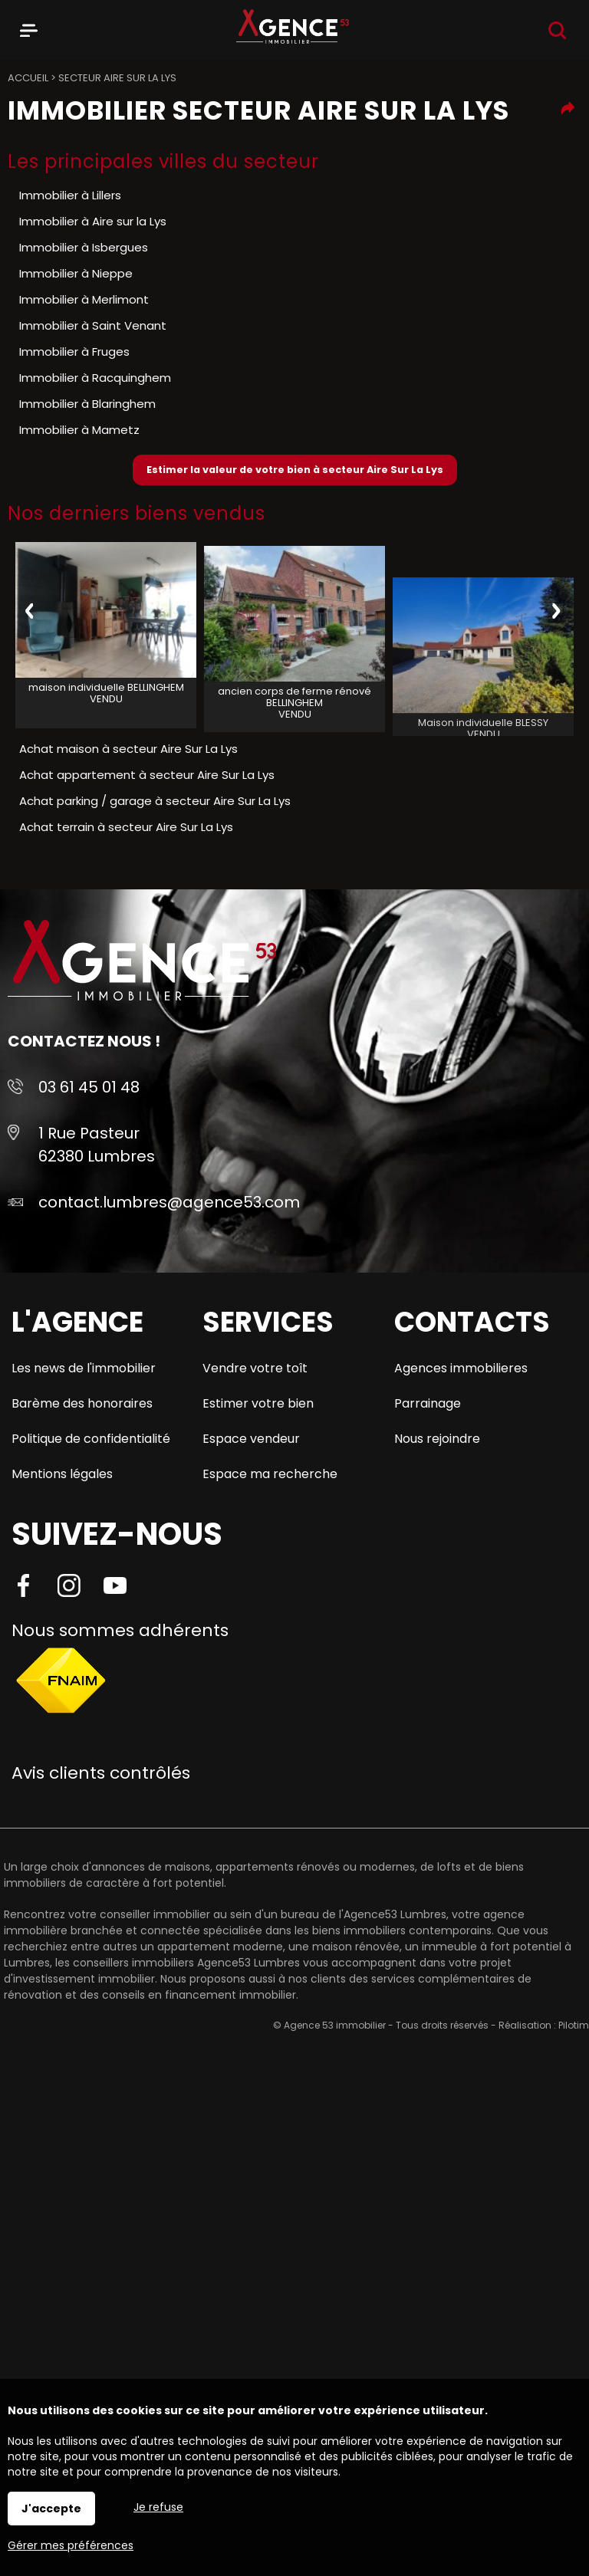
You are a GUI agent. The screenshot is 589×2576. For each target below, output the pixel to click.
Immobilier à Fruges (74, 351)
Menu (28, 27)
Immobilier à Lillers (70, 195)
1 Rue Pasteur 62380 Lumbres (96, 1144)
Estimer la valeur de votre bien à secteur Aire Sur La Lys (294, 469)
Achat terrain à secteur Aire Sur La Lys (126, 827)
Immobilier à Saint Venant (92, 325)
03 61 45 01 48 (89, 1087)
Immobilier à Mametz (79, 430)
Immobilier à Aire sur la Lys (92, 221)
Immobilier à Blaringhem (87, 404)
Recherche (557, 30)
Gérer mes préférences (70, 2545)
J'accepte (51, 2508)
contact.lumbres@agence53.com (169, 1202)
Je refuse (158, 2507)
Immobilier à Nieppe (76, 273)
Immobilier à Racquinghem (95, 378)
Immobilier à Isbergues (83, 247)
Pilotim (573, 2025)
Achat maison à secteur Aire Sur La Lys (128, 749)
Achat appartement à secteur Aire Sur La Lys (147, 775)
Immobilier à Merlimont (84, 299)
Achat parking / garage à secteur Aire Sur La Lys (155, 801)
